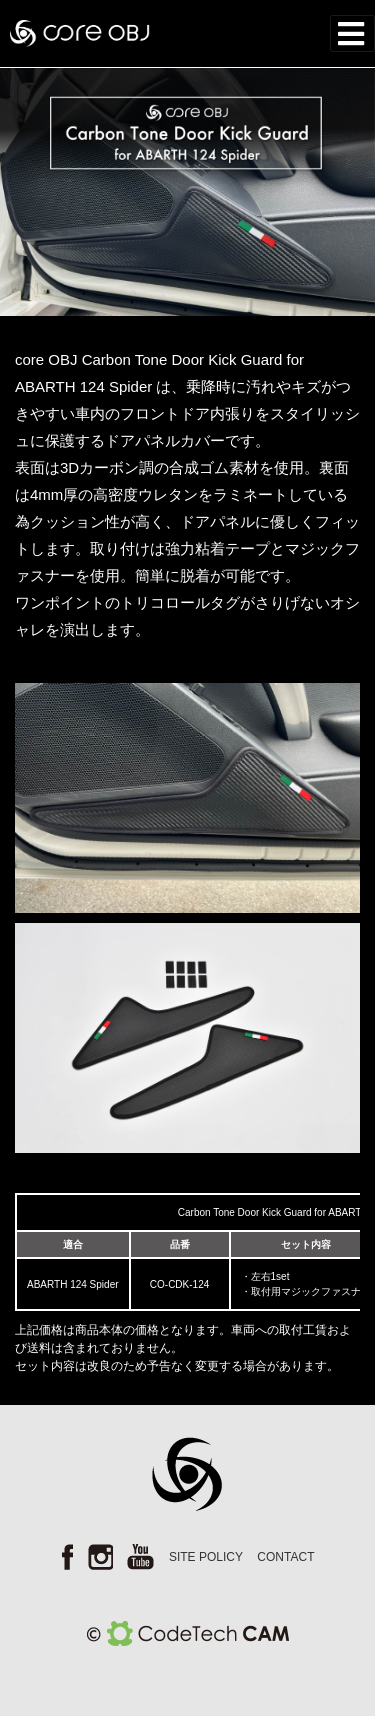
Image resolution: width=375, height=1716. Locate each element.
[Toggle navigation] (353, 33)
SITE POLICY (206, 1557)
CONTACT (285, 1557)
